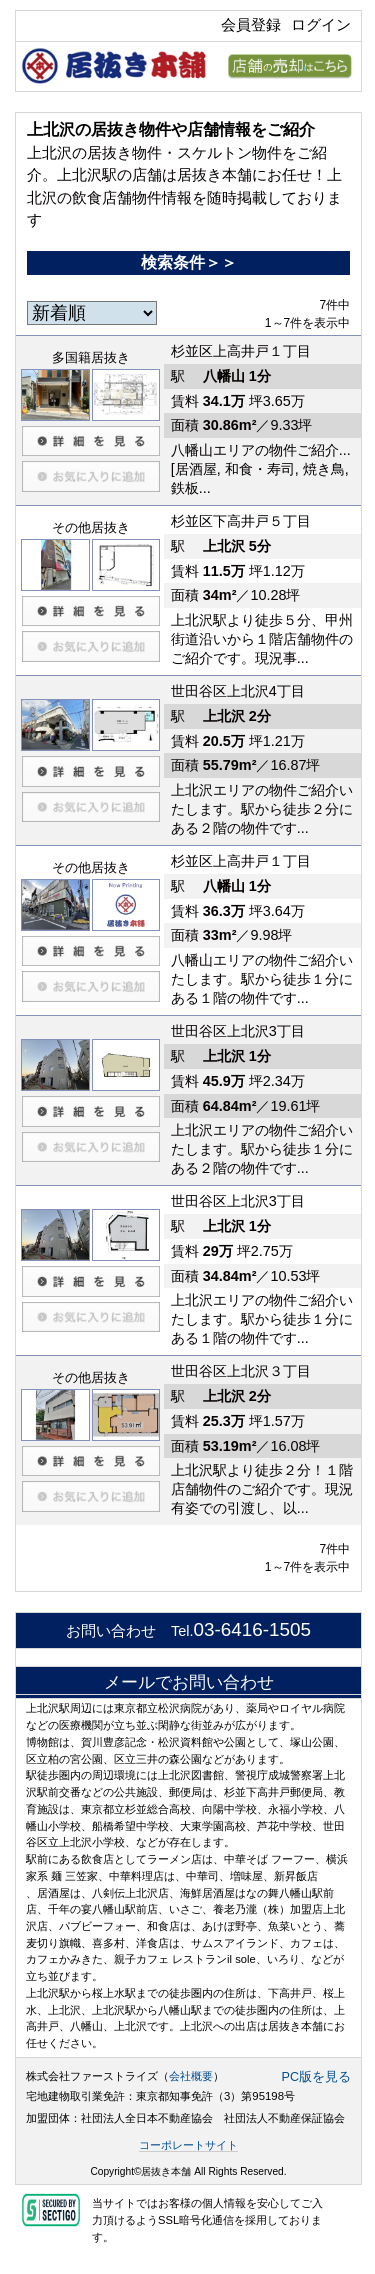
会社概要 (191, 2076)
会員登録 (251, 25)
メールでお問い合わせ (189, 1682)
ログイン (321, 25)
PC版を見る (317, 2077)
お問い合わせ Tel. (188, 1631)
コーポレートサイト (188, 2145)
